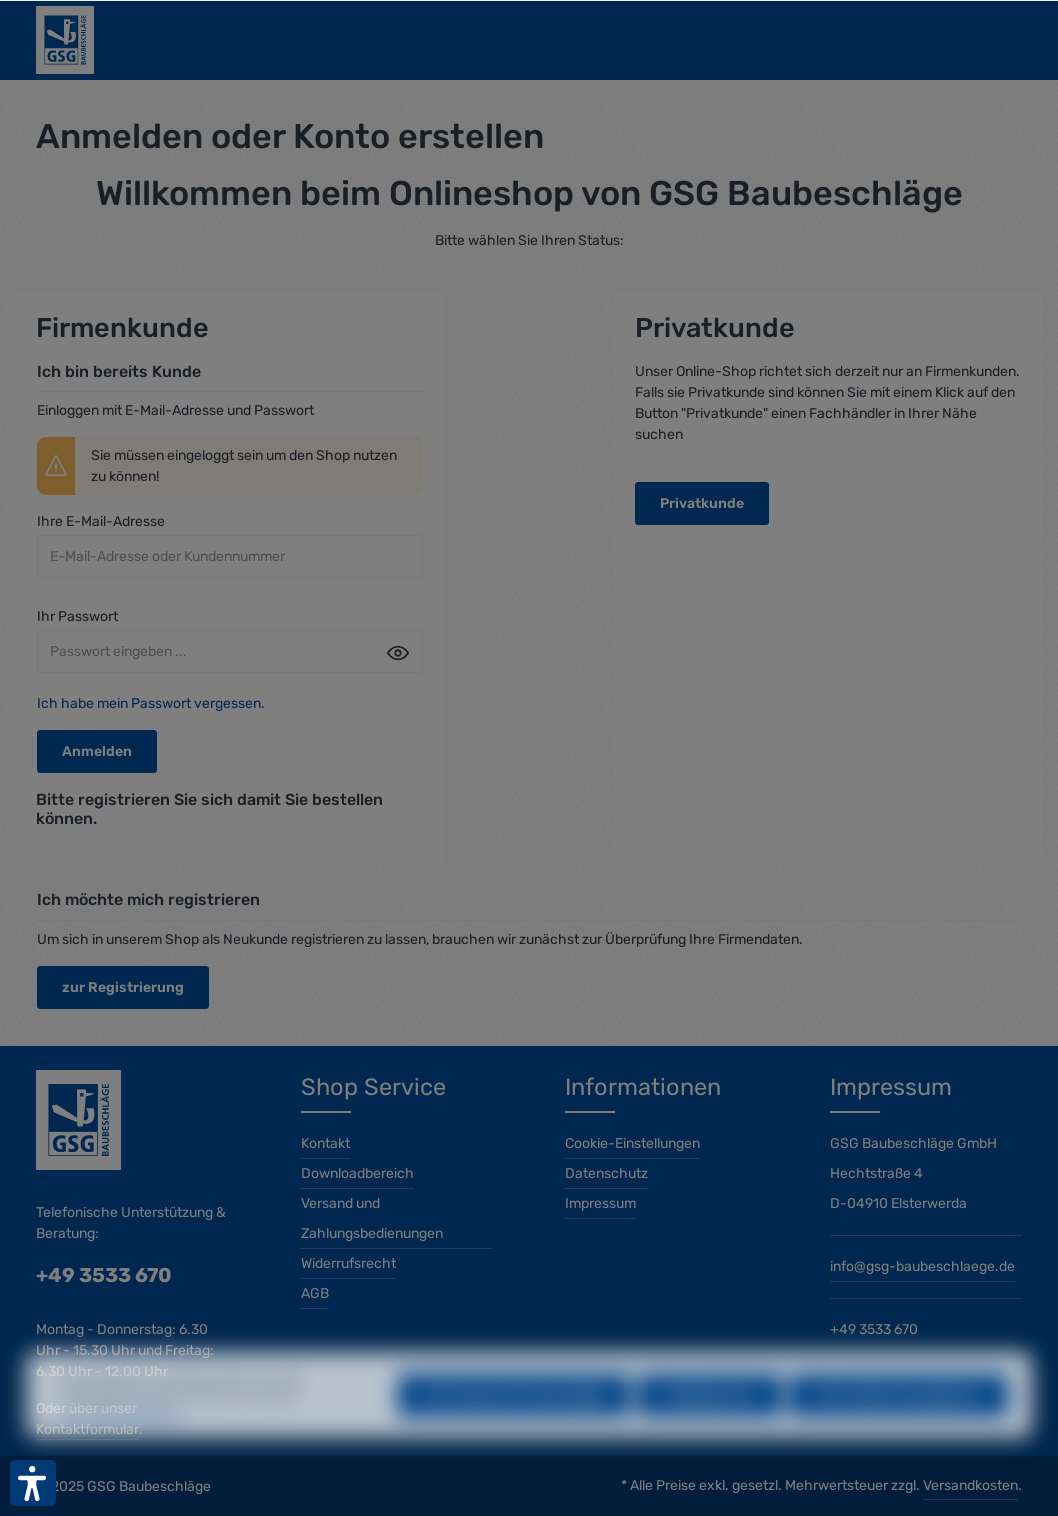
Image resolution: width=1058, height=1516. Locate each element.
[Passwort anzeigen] (398, 653)
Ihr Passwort (77, 616)
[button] (33, 1483)
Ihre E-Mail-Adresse (101, 521)
